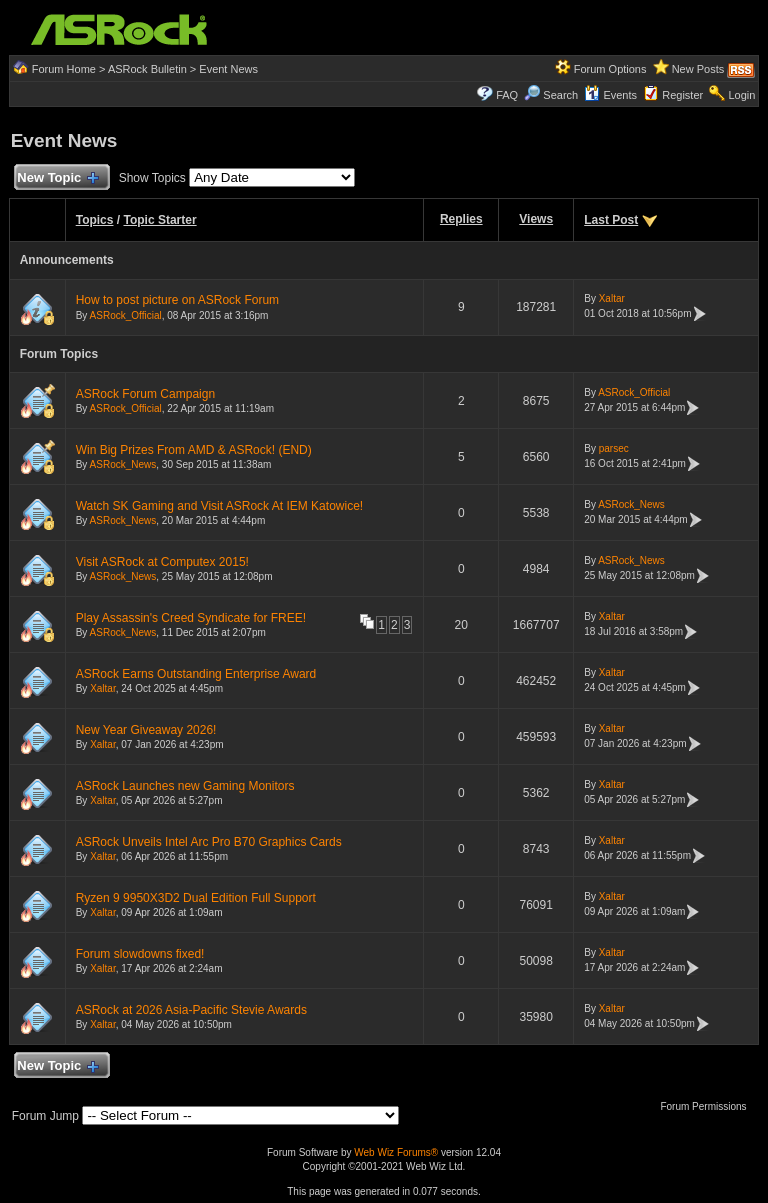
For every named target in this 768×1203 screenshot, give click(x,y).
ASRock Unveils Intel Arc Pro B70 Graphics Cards (209, 842)
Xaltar (612, 298)
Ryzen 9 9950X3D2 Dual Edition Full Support (196, 898)
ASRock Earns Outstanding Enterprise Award (196, 674)
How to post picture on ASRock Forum (177, 300)
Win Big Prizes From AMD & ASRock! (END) (194, 450)
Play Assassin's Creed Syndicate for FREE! (191, 618)
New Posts (698, 69)
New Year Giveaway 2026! (146, 730)
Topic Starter (159, 220)
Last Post (611, 220)
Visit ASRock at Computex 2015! (162, 562)
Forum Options (610, 69)
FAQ (507, 95)
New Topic (57, 178)
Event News (228, 69)
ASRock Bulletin (147, 69)
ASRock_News (123, 464)
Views (536, 219)
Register (682, 95)
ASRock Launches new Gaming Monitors (185, 786)
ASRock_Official (126, 315)
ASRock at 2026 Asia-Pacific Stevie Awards (191, 1010)
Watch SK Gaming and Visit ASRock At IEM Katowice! (219, 506)
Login (741, 95)
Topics (95, 220)
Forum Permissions (708, 1106)
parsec (614, 448)
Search (560, 95)
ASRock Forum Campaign (145, 394)
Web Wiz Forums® (396, 1152)
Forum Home (64, 69)
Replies (461, 219)
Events (610, 95)
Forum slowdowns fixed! (140, 954)
